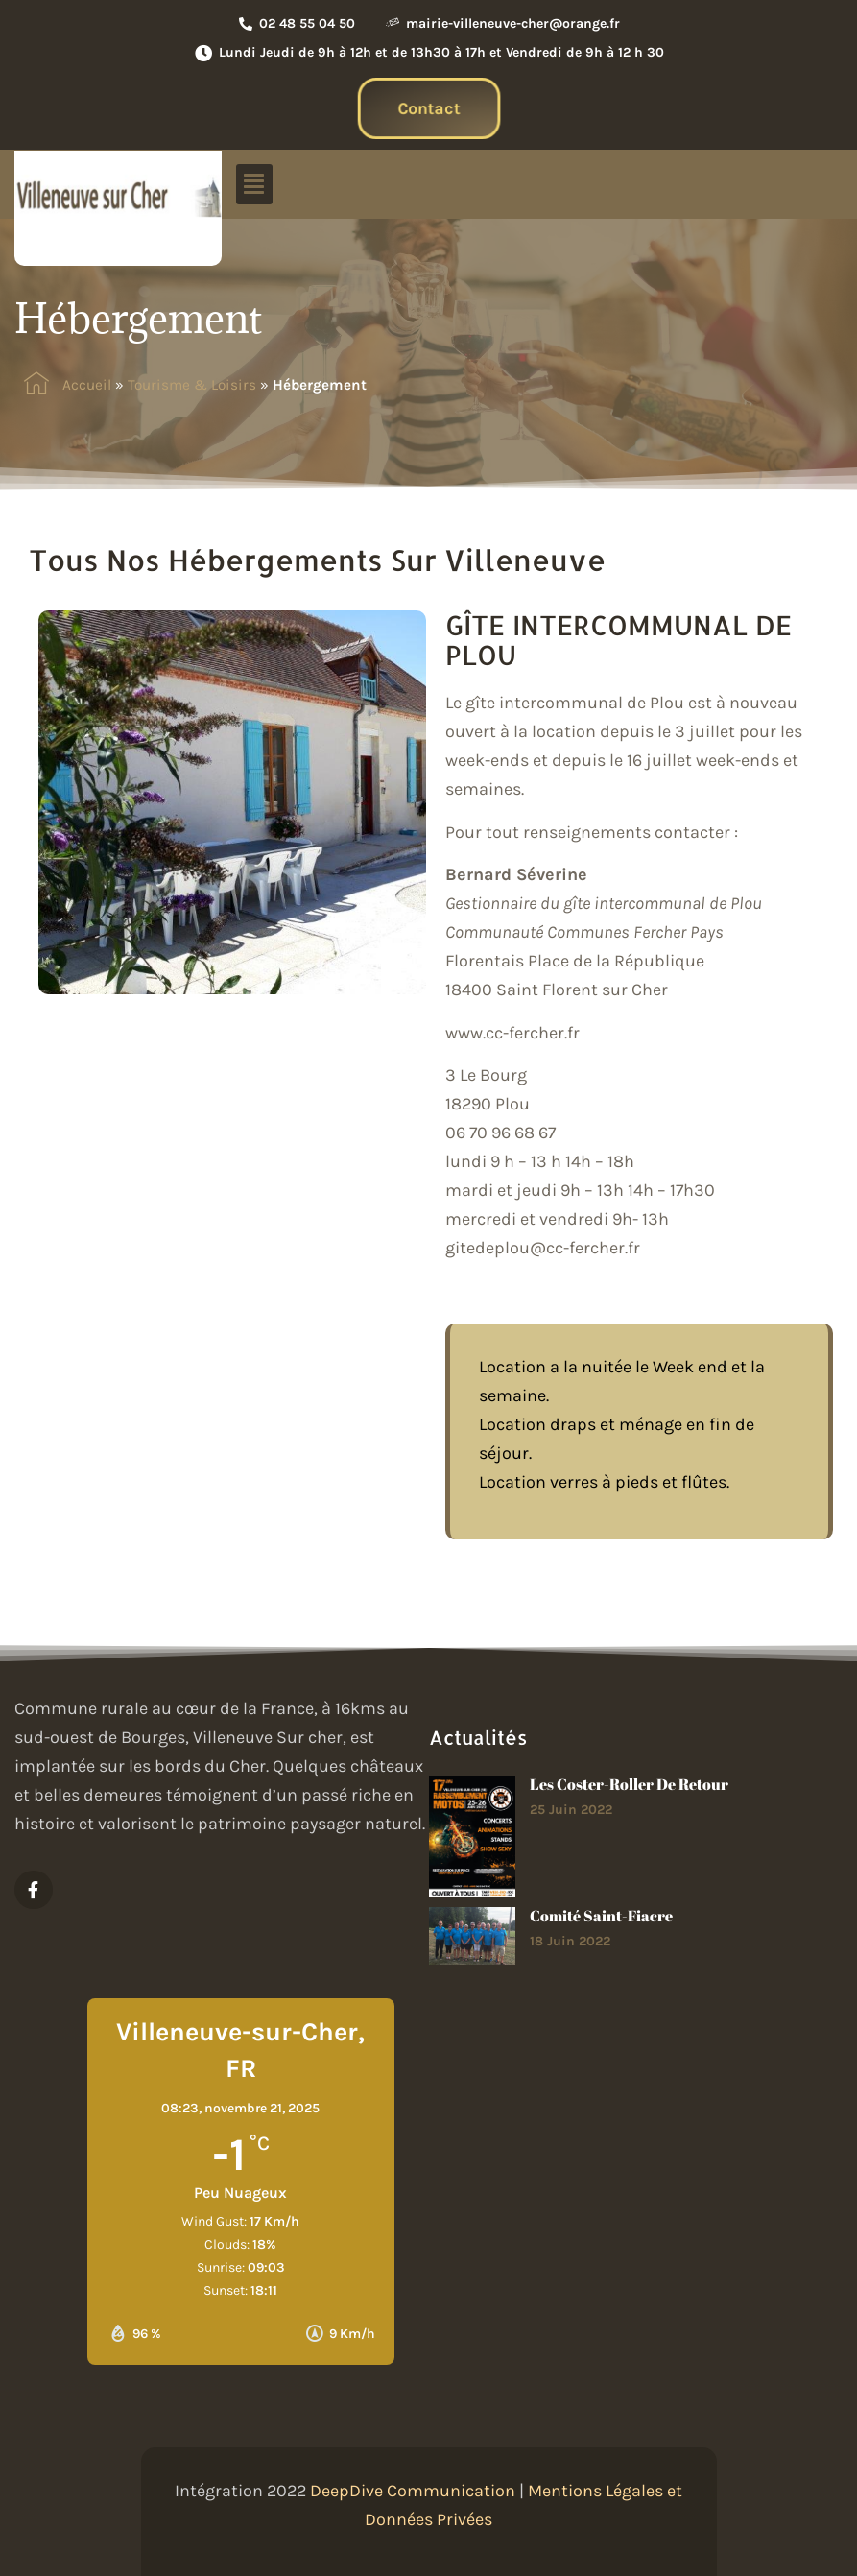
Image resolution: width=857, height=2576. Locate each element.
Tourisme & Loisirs (192, 385)
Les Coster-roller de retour (629, 1784)
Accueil (86, 385)
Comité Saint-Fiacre (601, 1915)
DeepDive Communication (412, 2490)
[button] (254, 184)
